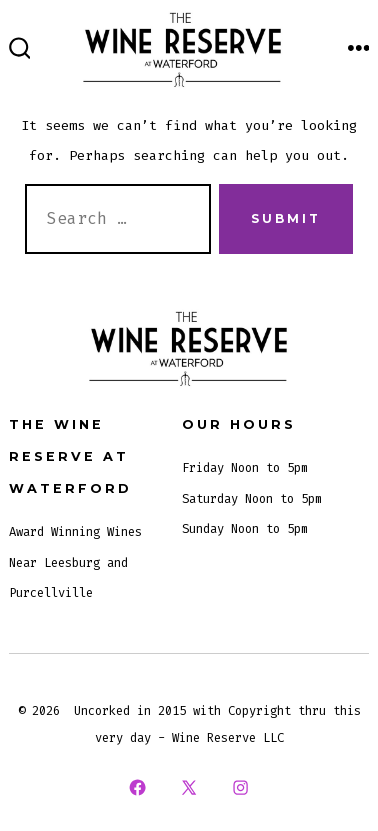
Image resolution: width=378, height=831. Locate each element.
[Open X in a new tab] (188, 788)
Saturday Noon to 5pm (252, 499)
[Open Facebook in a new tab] (137, 788)
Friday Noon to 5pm (245, 468)
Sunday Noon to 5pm (245, 529)
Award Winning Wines (75, 532)
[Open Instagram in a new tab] (241, 788)
